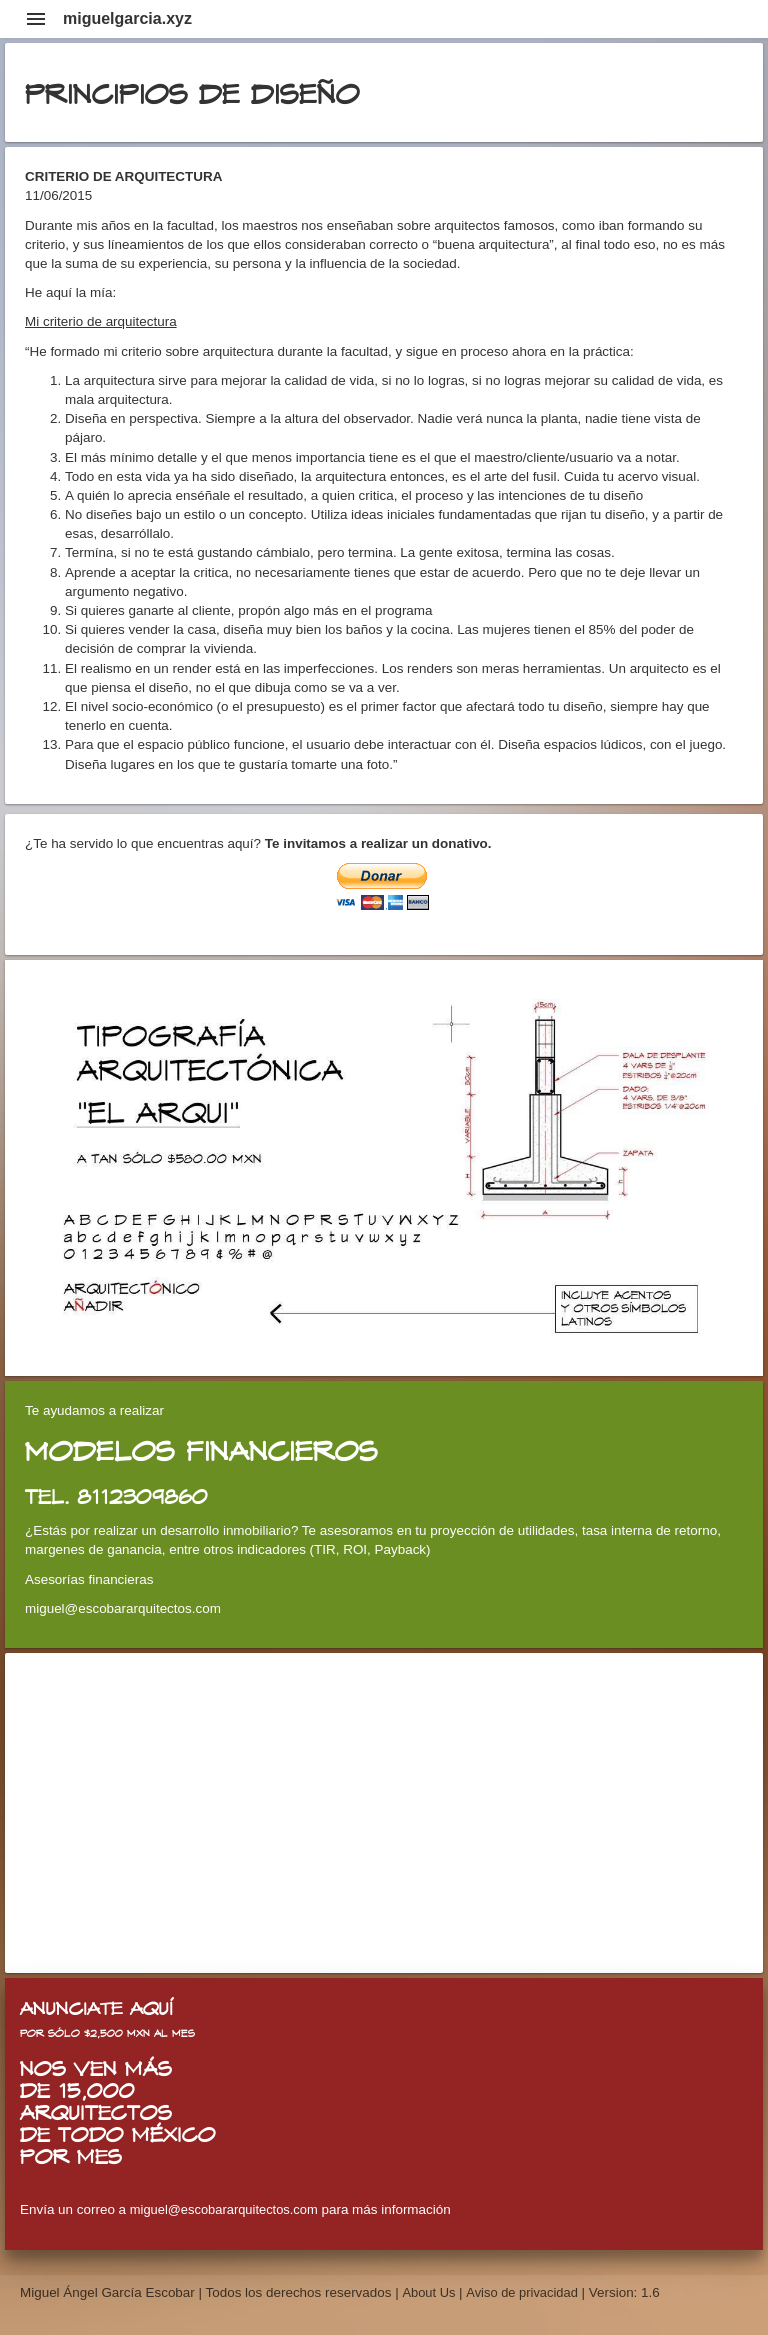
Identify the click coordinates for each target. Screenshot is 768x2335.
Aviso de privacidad (522, 2292)
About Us (430, 2292)
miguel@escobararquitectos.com (224, 2209)
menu (36, 19)
